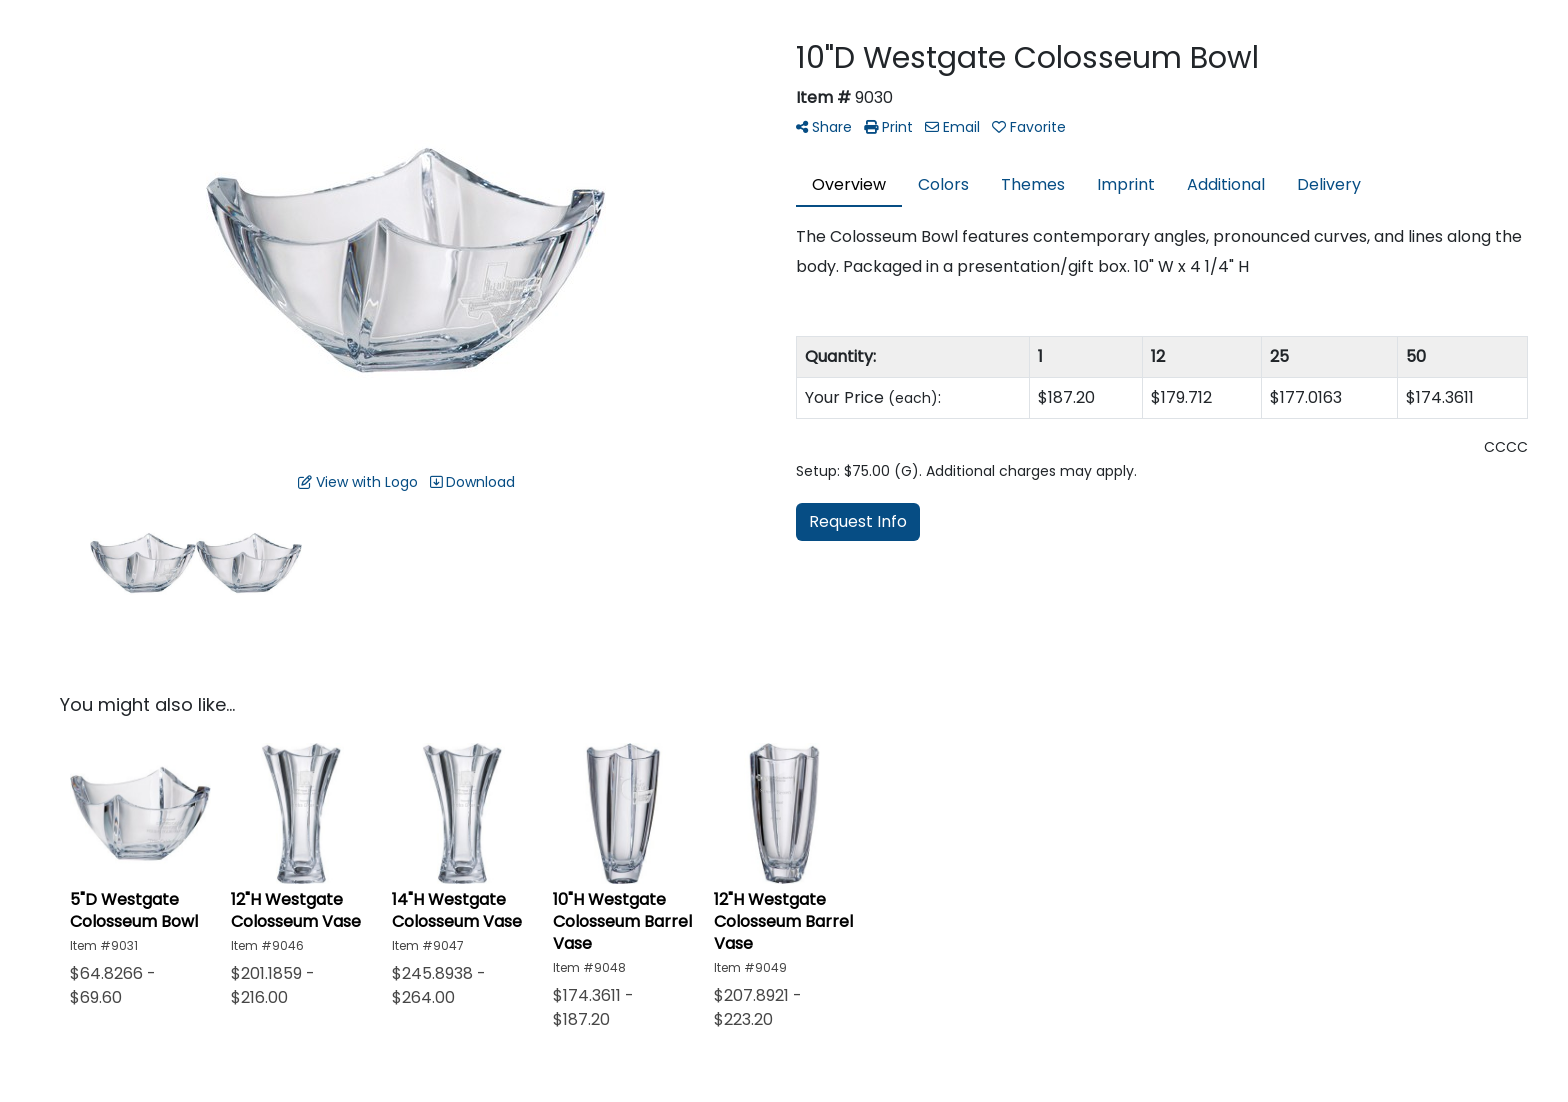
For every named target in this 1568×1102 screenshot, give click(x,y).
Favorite (1029, 127)
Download (472, 482)
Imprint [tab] (1126, 184)
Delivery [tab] (1329, 184)
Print (888, 127)
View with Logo (358, 482)
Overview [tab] (849, 184)
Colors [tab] (943, 184)
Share (824, 127)
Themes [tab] (1033, 184)
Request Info (858, 521)
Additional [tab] (1226, 184)
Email (952, 127)
